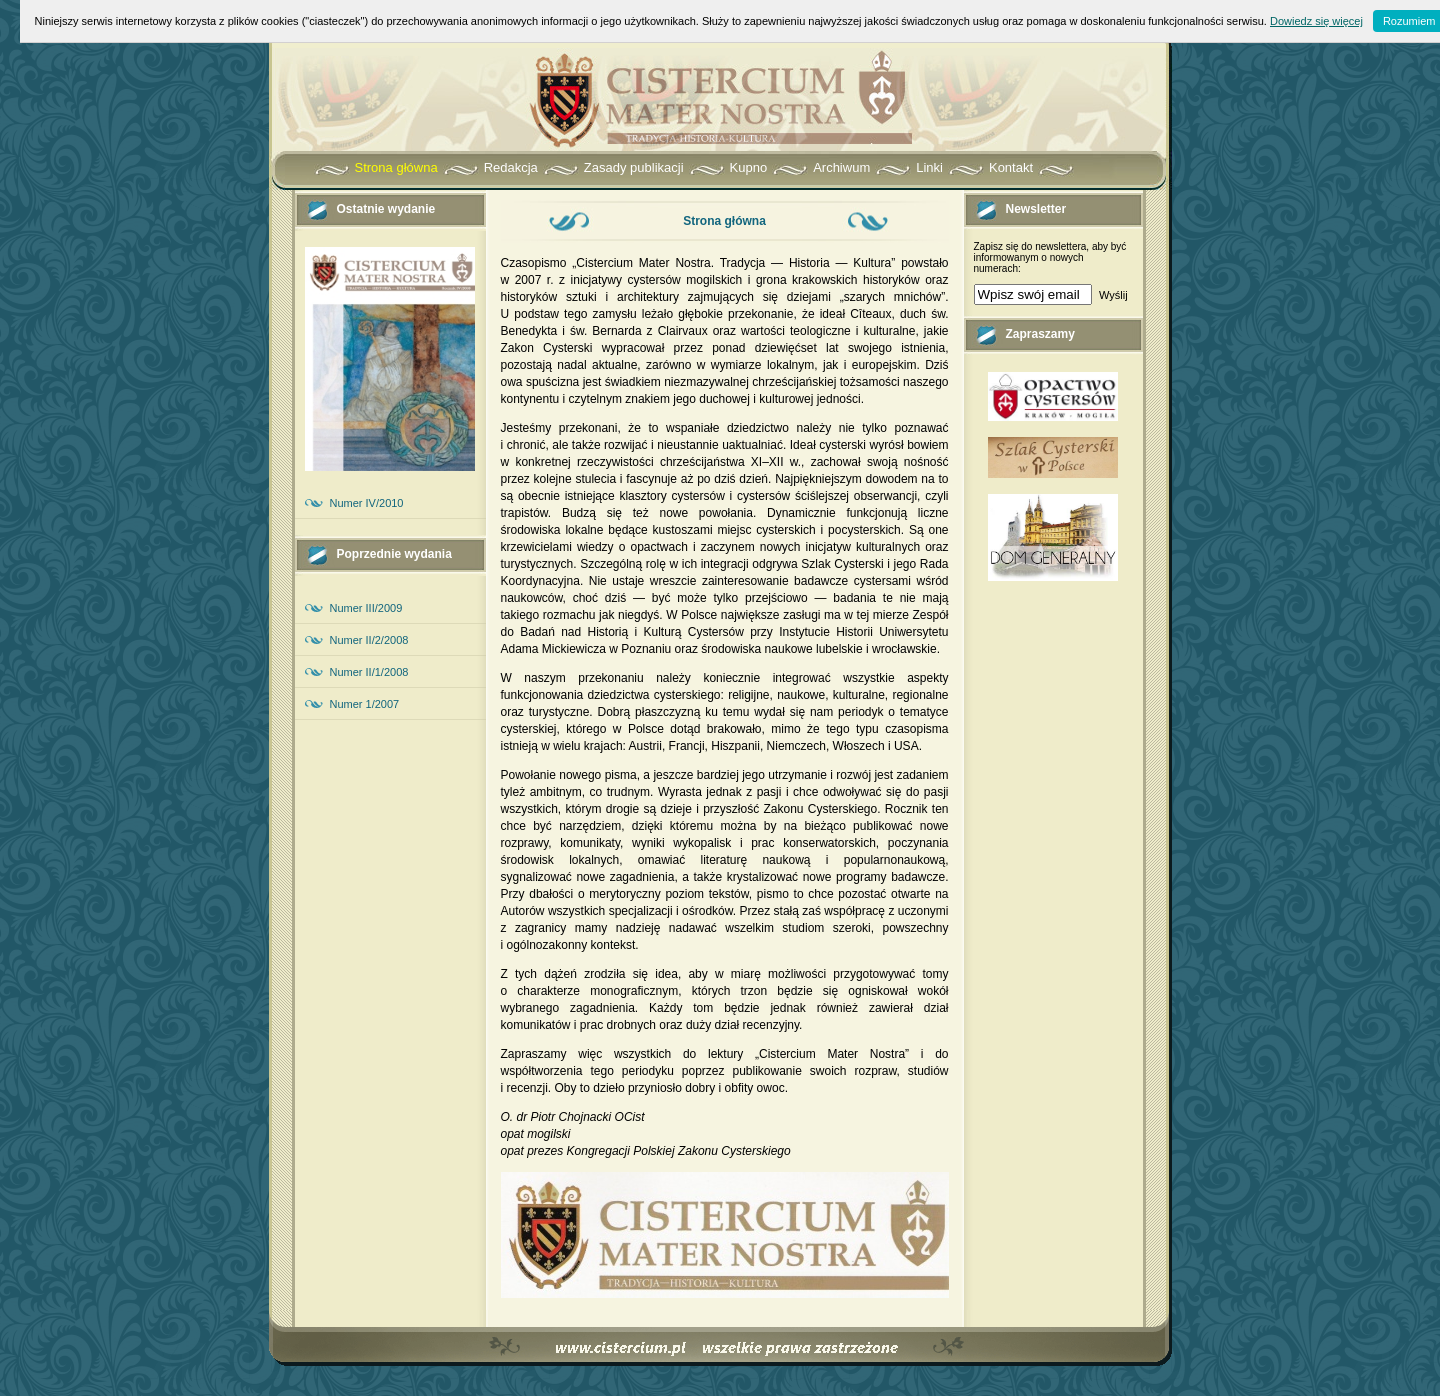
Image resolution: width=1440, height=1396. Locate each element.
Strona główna (396, 167)
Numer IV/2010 (367, 503)
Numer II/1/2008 (369, 672)
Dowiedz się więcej (1316, 21)
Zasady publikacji (634, 167)
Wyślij (1113, 295)
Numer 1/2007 (365, 704)
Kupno (749, 167)
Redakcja (511, 167)
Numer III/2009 (366, 608)
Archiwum (841, 167)
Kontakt (1011, 167)
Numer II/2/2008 (369, 640)
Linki (929, 167)
